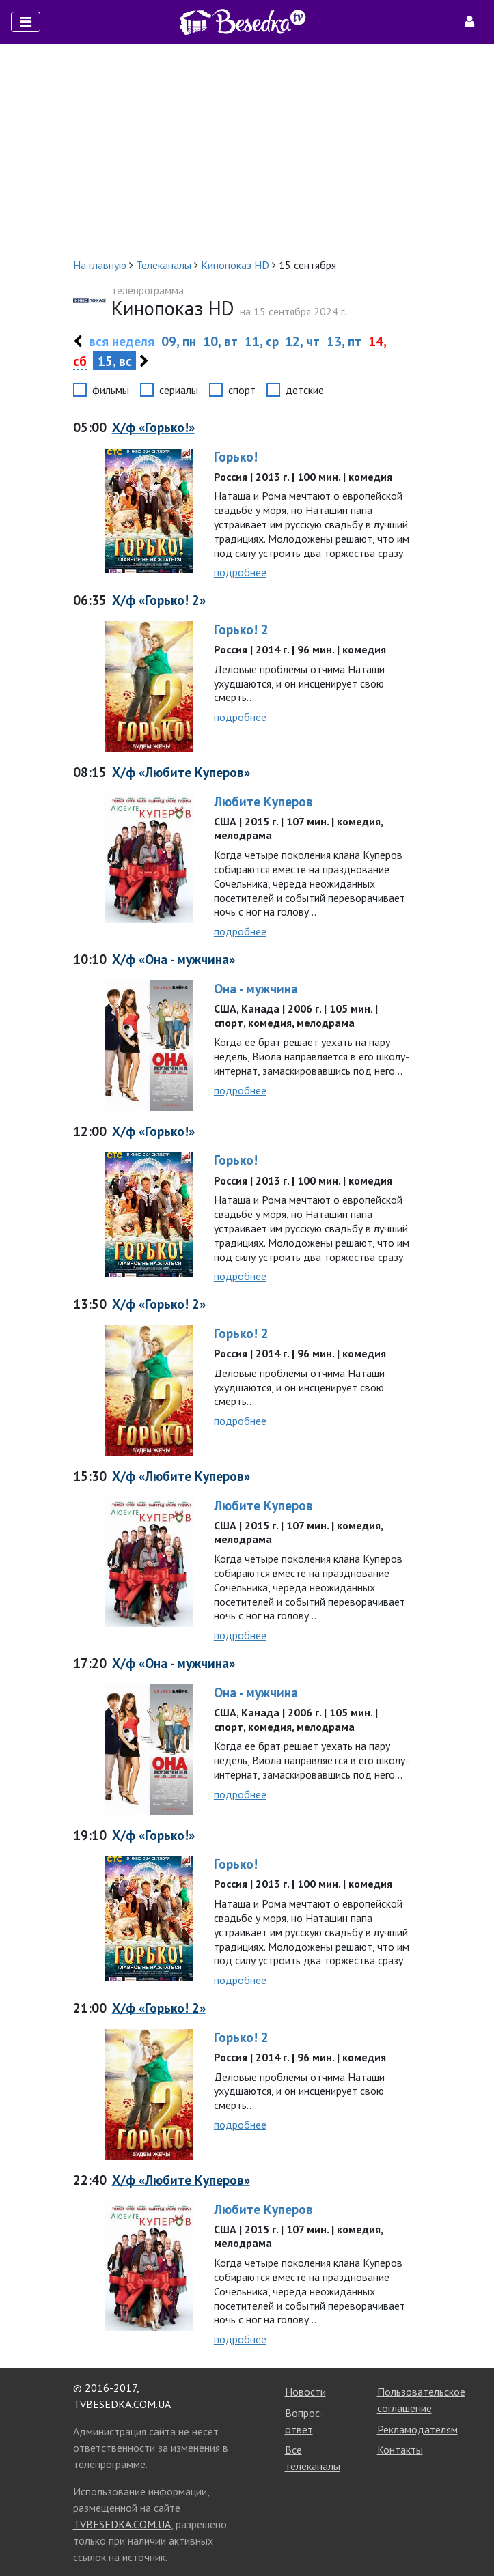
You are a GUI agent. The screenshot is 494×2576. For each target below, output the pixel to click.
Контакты (400, 2450)
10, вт (220, 341)
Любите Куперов (263, 801)
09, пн (178, 341)
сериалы (178, 390)
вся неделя (121, 341)
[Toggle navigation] (25, 22)
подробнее (240, 572)
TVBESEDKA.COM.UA (122, 2404)
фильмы (110, 390)
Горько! (236, 456)
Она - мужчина (256, 988)
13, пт (344, 341)
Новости (305, 2391)
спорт (242, 390)
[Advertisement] (247, 150)
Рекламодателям (417, 2429)
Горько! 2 (241, 629)
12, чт (302, 341)
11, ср (262, 341)
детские (305, 390)
